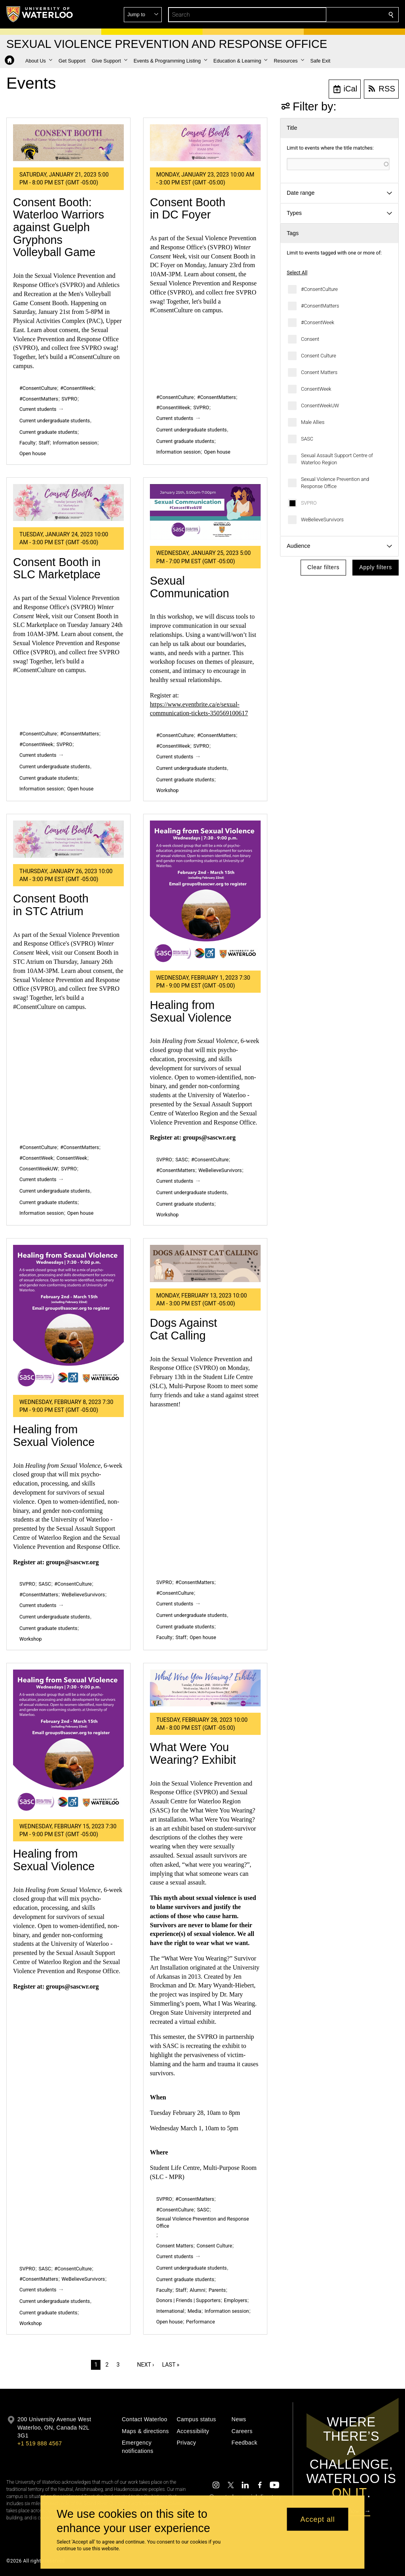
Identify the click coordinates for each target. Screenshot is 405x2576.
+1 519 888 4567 (39, 2443)
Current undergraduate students (54, 421)
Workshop (167, 790)
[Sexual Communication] (205, 512)
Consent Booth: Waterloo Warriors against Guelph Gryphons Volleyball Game (58, 227)
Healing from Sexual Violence (190, 1011)
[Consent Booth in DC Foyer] (205, 142)
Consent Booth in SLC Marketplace (56, 568)
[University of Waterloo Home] (40, 14)
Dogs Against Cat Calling (183, 1329)
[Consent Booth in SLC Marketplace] (68, 502)
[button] (333, 15)
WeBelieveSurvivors (322, 519)
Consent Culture (318, 356)
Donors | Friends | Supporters (188, 2300)
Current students (38, 409)
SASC (307, 439)
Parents (216, 2290)
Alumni (197, 2290)
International (170, 2311)
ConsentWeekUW (320, 405)
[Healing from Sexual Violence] (205, 892)
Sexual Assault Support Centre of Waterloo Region (337, 458)
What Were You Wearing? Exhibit (193, 1753)
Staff (44, 443)
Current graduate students (48, 432)
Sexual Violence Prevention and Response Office (335, 482)
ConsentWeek (316, 389)
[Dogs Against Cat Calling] (205, 1263)
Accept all (318, 2519)
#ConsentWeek (317, 322)
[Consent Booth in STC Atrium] (68, 839)
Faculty (27, 443)
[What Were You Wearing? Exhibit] (205, 1688)
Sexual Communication (189, 587)
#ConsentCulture (319, 289)
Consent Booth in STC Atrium (51, 905)
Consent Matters (319, 372)
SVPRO (309, 503)
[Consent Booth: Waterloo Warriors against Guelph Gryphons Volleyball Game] (68, 142)
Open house (32, 453)
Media (194, 2311)
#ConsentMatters (320, 306)
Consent (310, 339)
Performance (200, 2322)
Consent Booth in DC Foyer (187, 208)
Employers (235, 2300)
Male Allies (312, 422)
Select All (297, 272)
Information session (75, 443)
